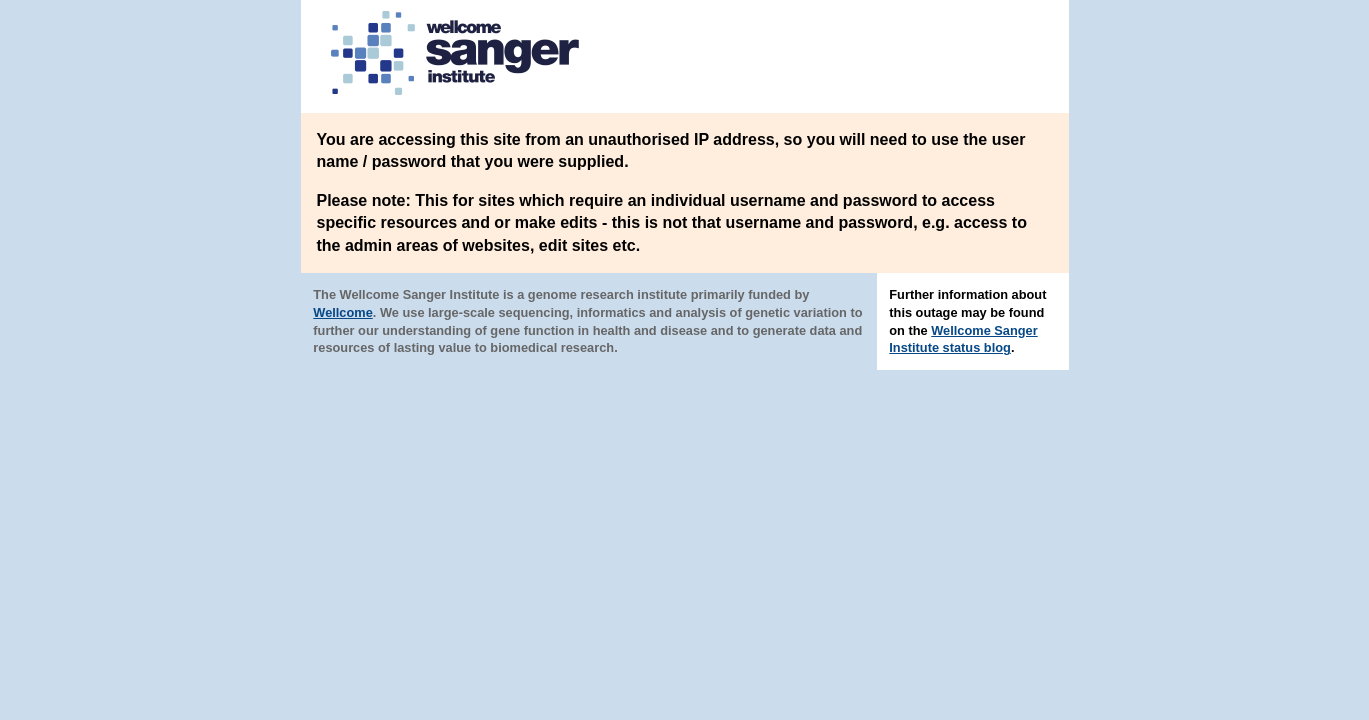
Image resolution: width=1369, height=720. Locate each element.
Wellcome (343, 312)
